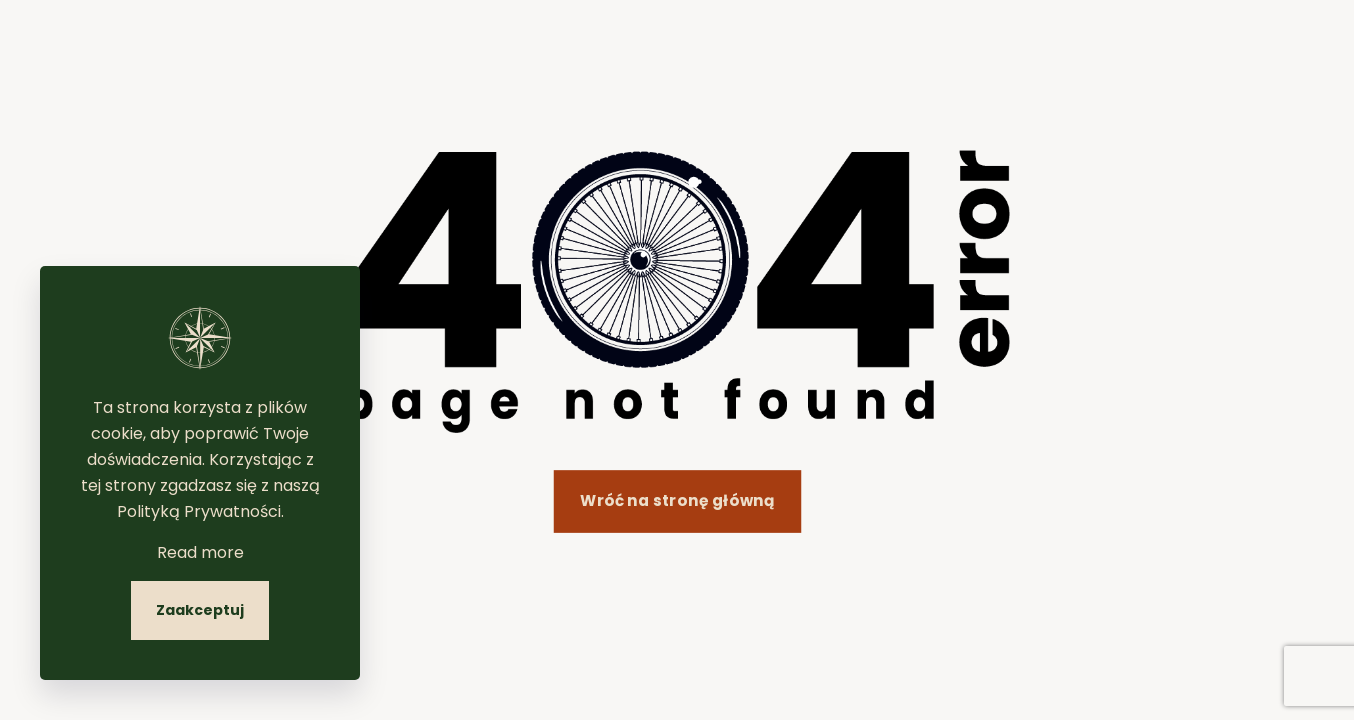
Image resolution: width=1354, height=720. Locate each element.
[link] (677, 291)
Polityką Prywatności (199, 511)
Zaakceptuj (200, 610)
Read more (200, 552)
